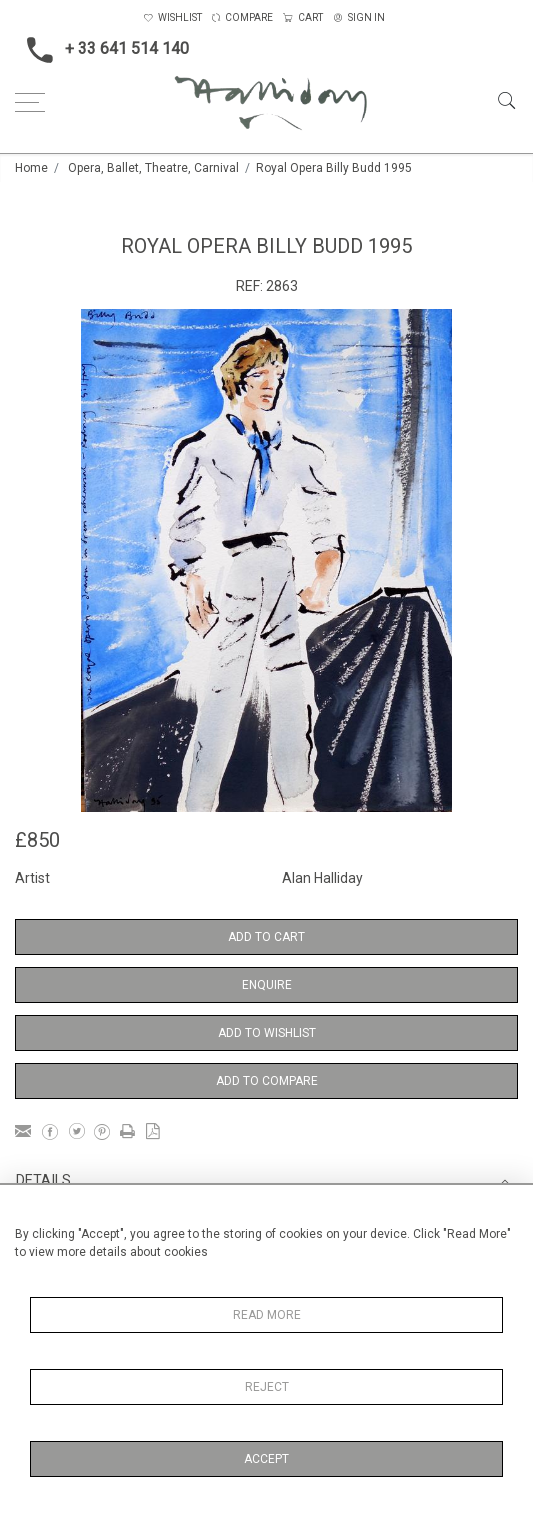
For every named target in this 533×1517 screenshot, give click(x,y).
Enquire (267, 985)
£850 (37, 840)
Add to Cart (266, 937)
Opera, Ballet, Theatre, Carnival (153, 168)
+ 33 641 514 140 (102, 50)
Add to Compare (267, 1081)
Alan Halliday (322, 878)
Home (31, 168)
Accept (266, 1459)
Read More (267, 1315)
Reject (267, 1387)
